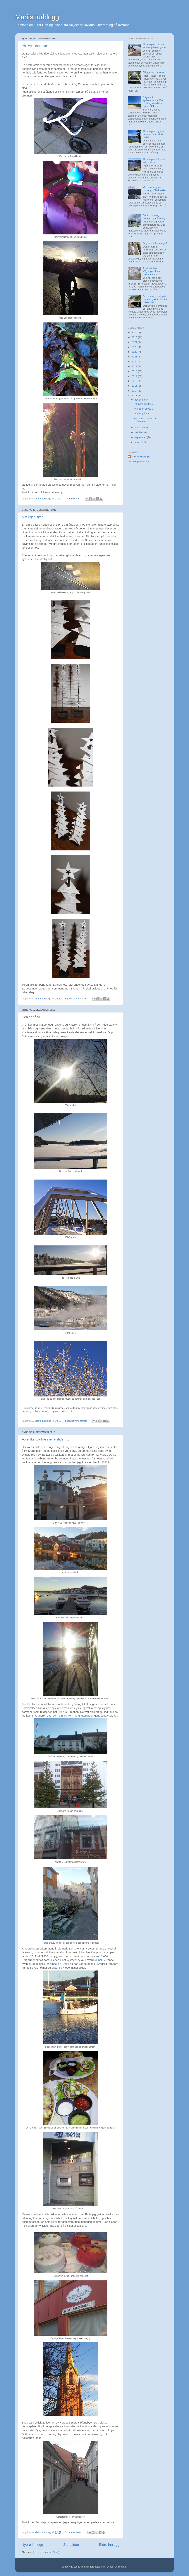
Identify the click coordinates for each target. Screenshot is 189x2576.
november (140, 427)
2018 (135, 371)
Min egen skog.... (34, 517)
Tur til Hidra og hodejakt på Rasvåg (154, 217)
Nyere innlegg (32, 2545)
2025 (135, 337)
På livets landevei (35, 46)
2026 (135, 332)
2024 (135, 342)
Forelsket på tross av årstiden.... (45, 1439)
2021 (135, 356)
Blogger (122, 2566)
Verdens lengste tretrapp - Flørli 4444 (154, 189)
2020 (135, 361)
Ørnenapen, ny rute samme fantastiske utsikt (153, 134)
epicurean (99, 2566)
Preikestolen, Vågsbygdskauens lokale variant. (153, 271)
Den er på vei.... (33, 1017)
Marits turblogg (37, 17)
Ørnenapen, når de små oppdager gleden (155, 46)
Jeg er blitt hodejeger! (155, 243)
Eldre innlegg (109, 2545)
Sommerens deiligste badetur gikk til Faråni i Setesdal (155, 299)
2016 (135, 381)
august (139, 442)
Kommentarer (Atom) (47, 2552)
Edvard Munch (94, 1960)
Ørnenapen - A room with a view (154, 161)
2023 (135, 347)
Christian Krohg (59, 1963)
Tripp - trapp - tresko (154, 72)
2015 (135, 385)
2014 (135, 390)
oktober (139, 432)
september (141, 437)
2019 (135, 366)
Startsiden (71, 2545)
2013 (135, 395)
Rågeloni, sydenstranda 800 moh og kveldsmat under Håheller (153, 102)
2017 (135, 376)
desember (140, 399)
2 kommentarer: (73, 2532)
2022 (135, 351)
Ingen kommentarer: (75, 998)
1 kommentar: (72, 498)
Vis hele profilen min (139, 461)
